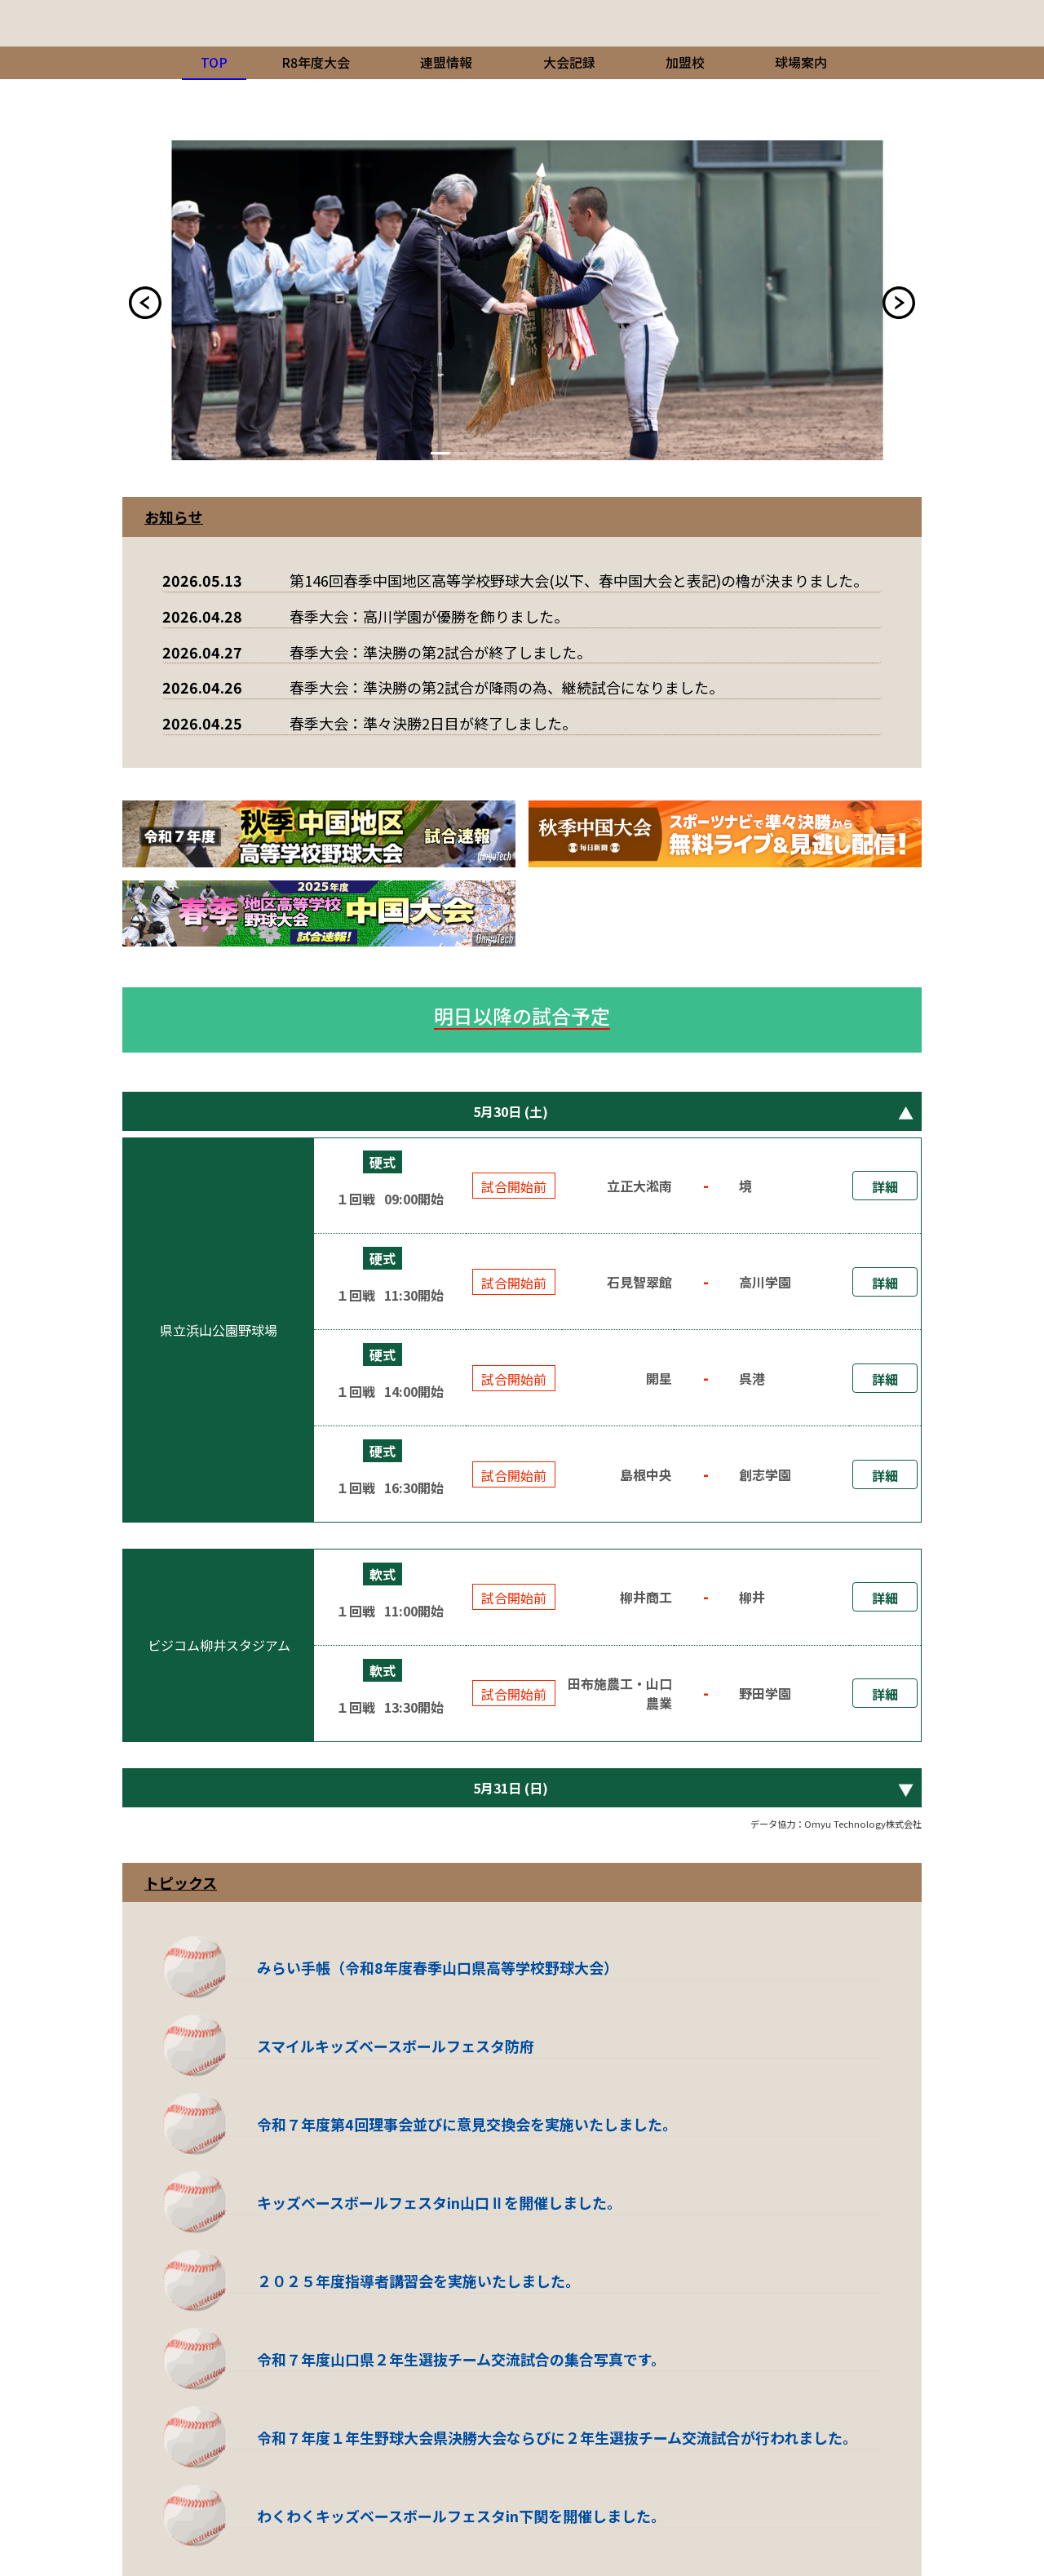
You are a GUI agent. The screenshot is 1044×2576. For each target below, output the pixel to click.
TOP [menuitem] (214, 62)
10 (590, 453)
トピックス (180, 1882)
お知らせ (173, 516)
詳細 (885, 1186)
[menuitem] (315, 63)
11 (606, 453)
